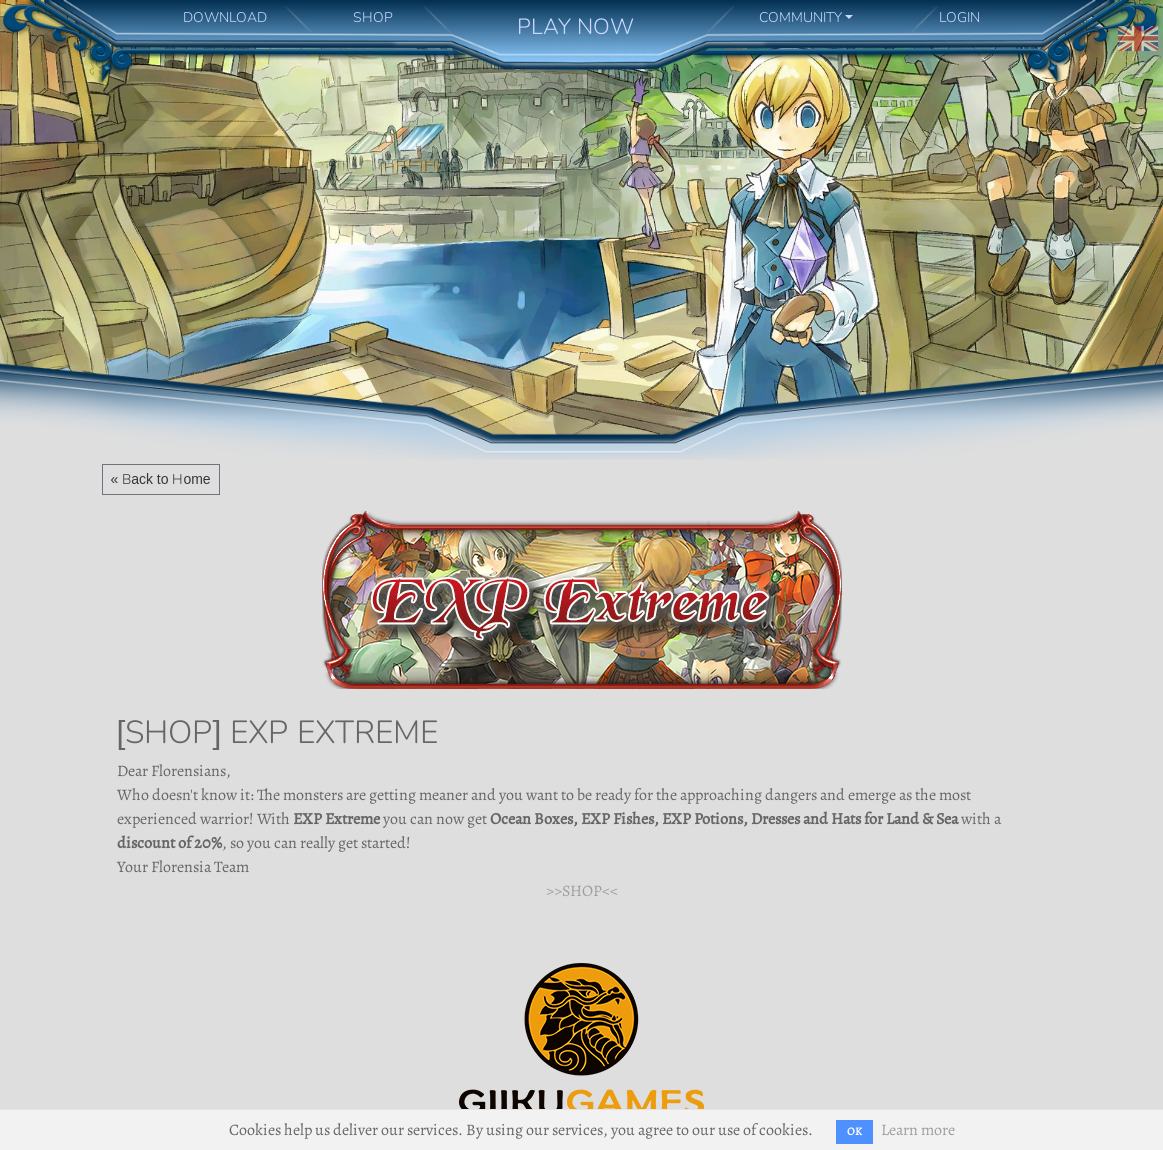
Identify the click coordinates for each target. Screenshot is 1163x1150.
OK (854, 1131)
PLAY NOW (575, 26)
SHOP (373, 17)
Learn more (918, 1130)
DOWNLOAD (225, 17)
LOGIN (959, 17)
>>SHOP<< (582, 891)
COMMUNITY (800, 17)
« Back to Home (161, 479)
